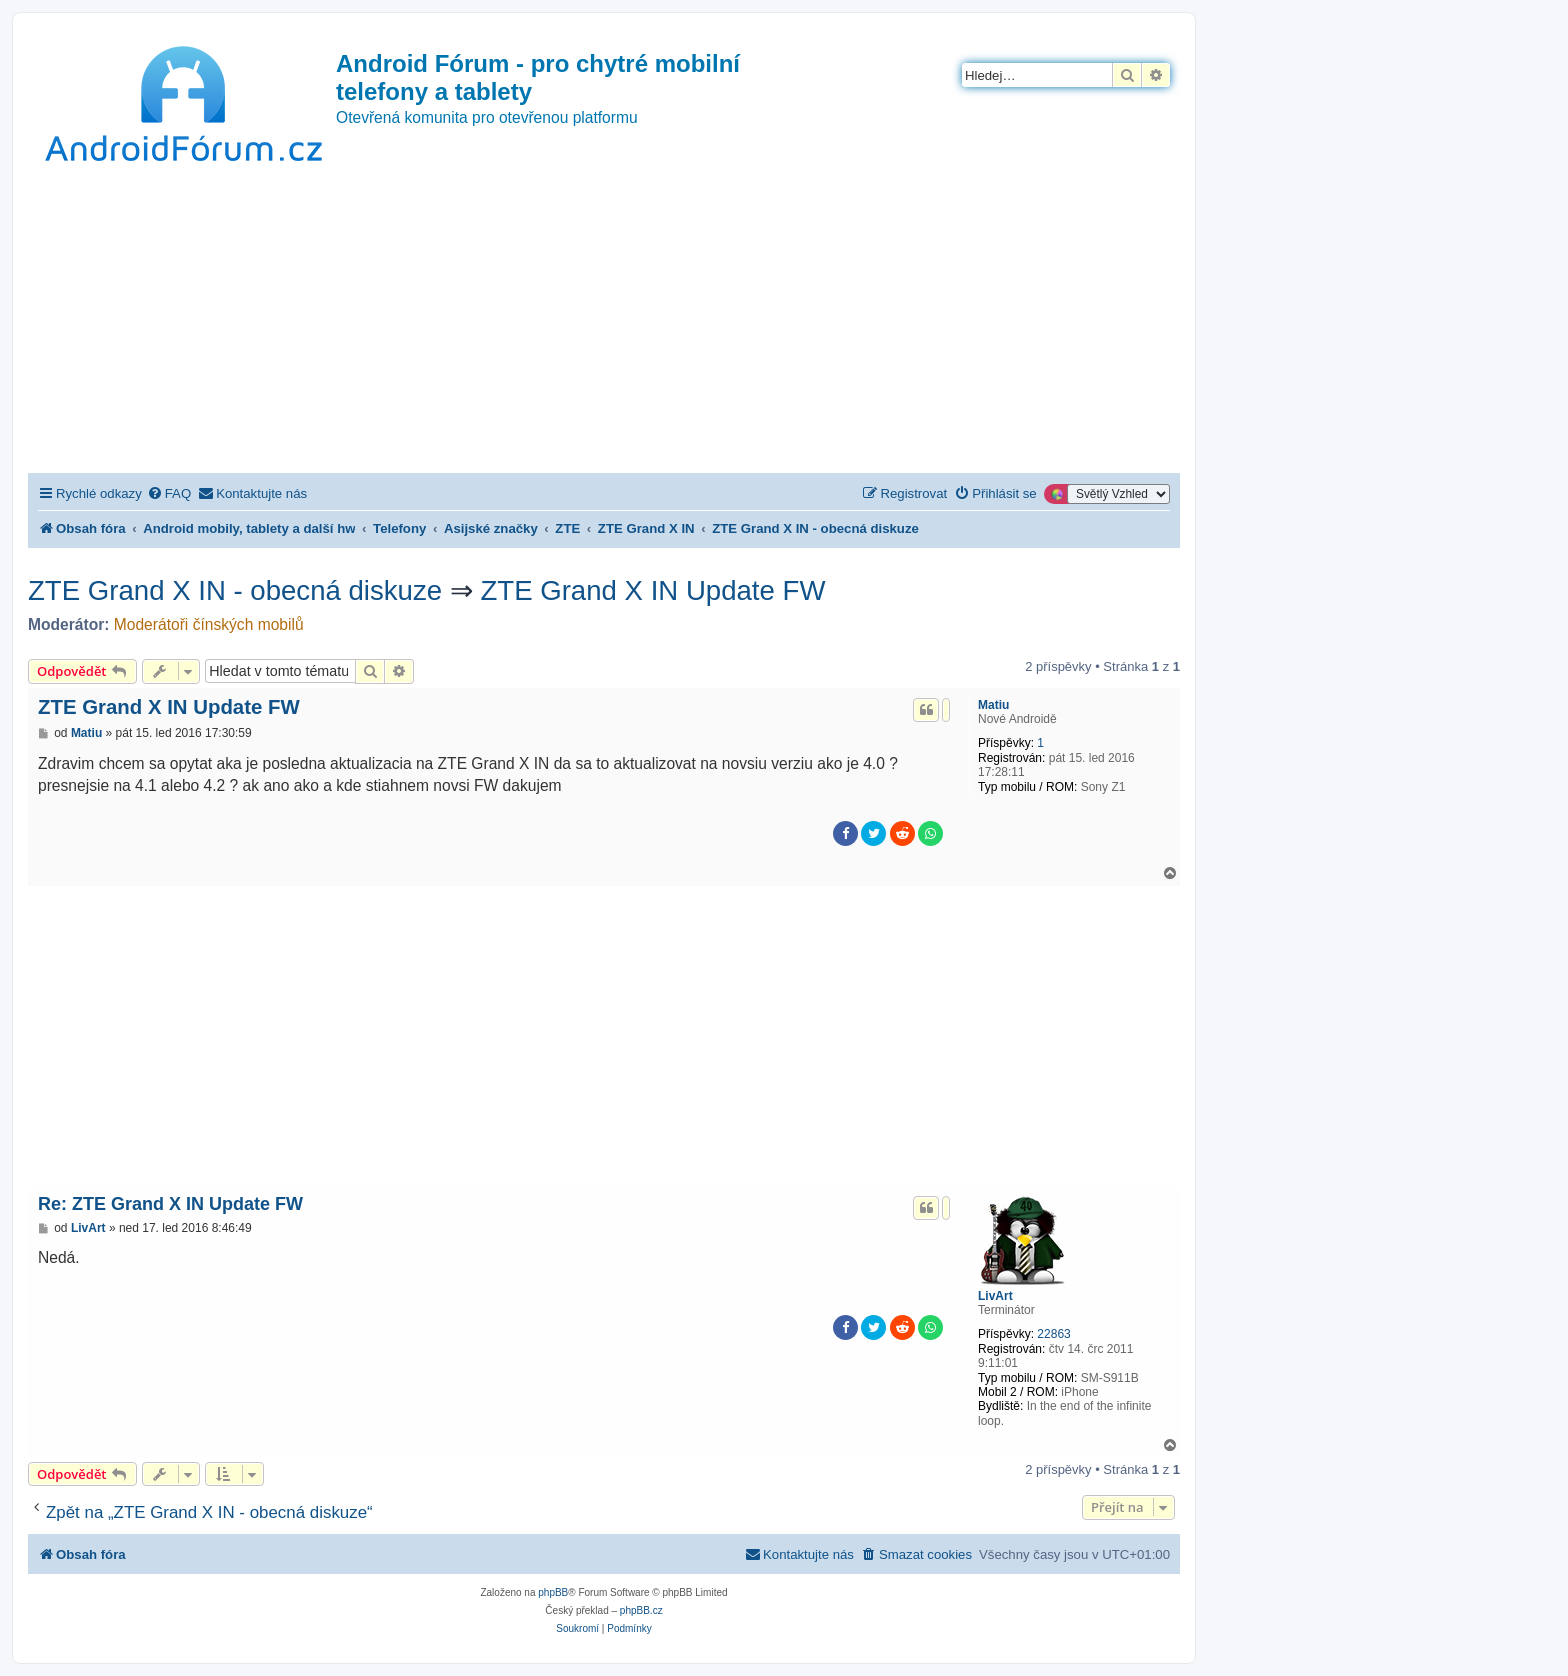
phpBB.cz (641, 1610)
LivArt (995, 1296)
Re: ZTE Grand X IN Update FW (170, 1204)
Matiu (993, 705)
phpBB (553, 1592)
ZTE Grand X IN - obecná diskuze (235, 590)
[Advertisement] (604, 323)
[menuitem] (169, 493)
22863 (1053, 1334)
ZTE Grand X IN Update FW (652, 590)
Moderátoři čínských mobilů (209, 624)
